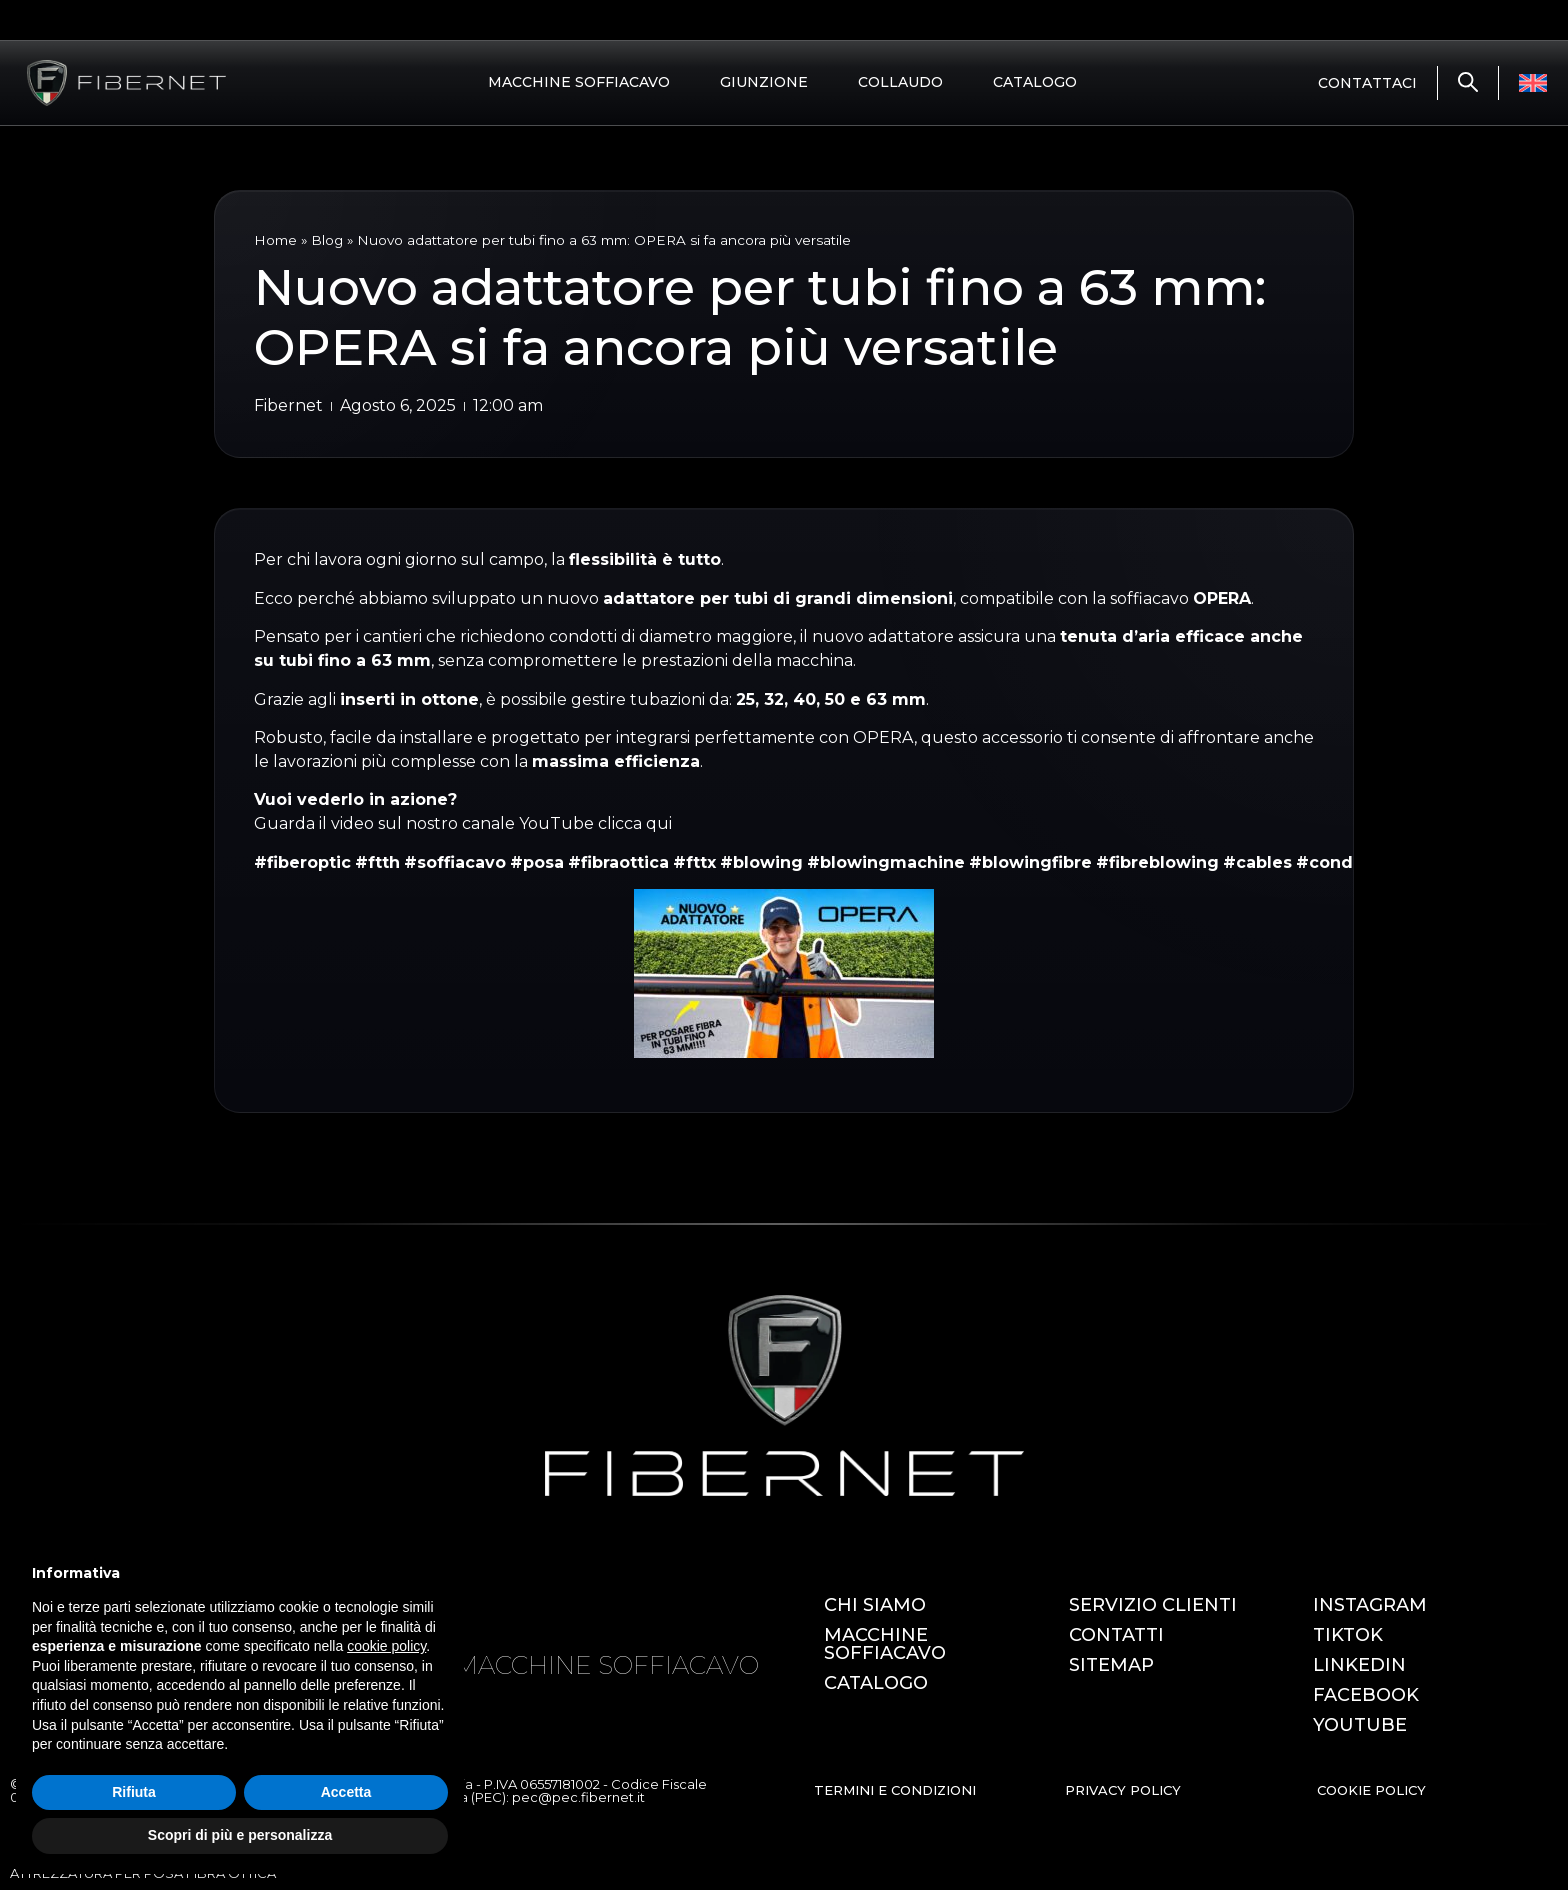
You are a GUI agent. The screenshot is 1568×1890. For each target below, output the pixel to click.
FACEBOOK (1366, 1695)
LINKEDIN (1359, 1665)
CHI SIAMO (875, 1605)
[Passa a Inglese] (1533, 83)
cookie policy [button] (386, 1646)
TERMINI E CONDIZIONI (895, 1790)
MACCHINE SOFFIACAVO (579, 82)
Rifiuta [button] (134, 1792)
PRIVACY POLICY (1123, 1790)
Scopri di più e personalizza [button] (240, 1835)
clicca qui (635, 823)
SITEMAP (1111, 1665)
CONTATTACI (1367, 83)
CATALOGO (1035, 82)
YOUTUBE (1360, 1725)
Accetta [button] (346, 1792)
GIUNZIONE (764, 82)
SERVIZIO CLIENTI (1153, 1605)
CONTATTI (1116, 1635)
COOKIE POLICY (1371, 1790)
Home (275, 240)
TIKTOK (1348, 1635)
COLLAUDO (900, 82)
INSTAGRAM (1370, 1605)
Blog (327, 240)
